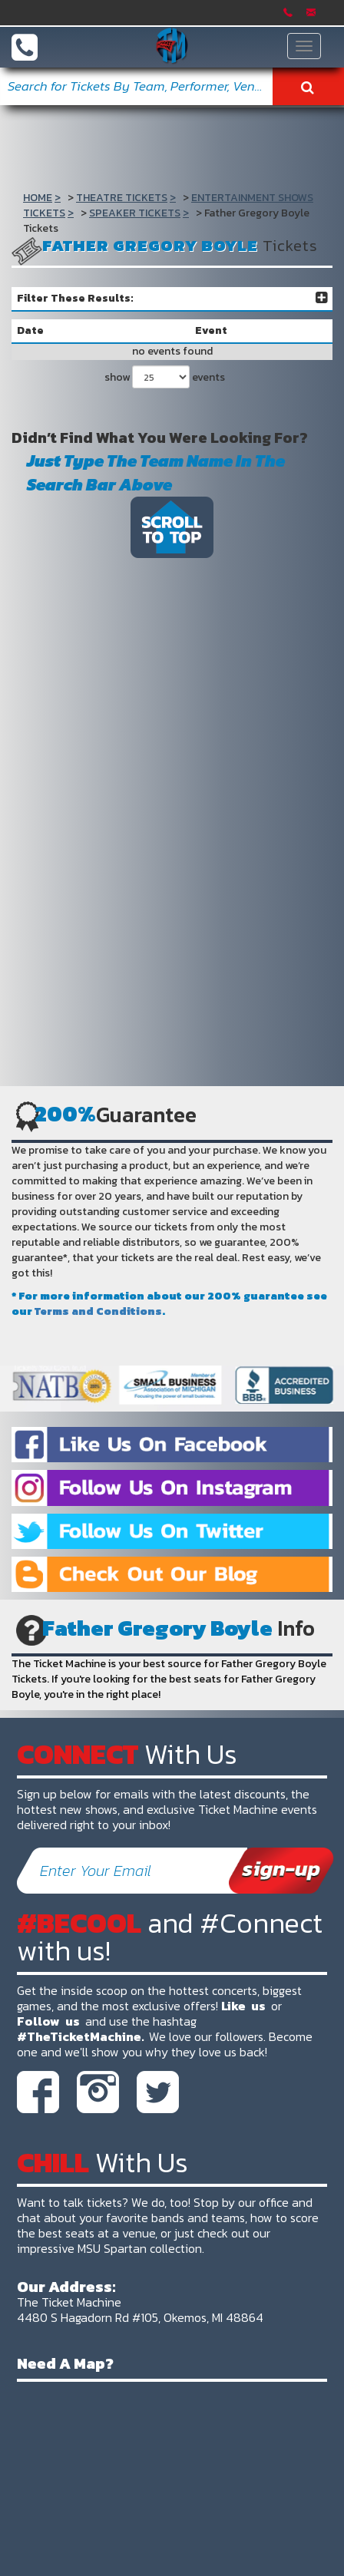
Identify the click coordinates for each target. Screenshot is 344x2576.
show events (164, 376)
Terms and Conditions (98, 1311)
